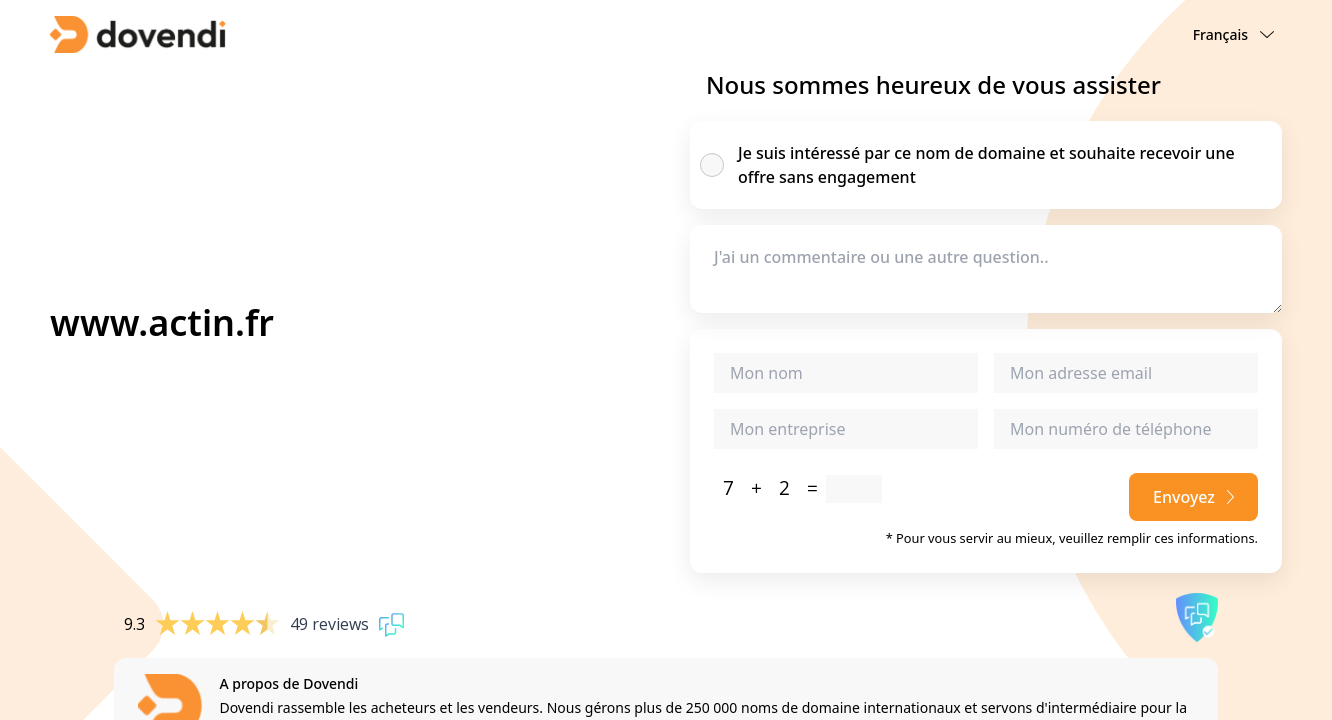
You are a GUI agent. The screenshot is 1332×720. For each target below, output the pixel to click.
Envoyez (1193, 497)
